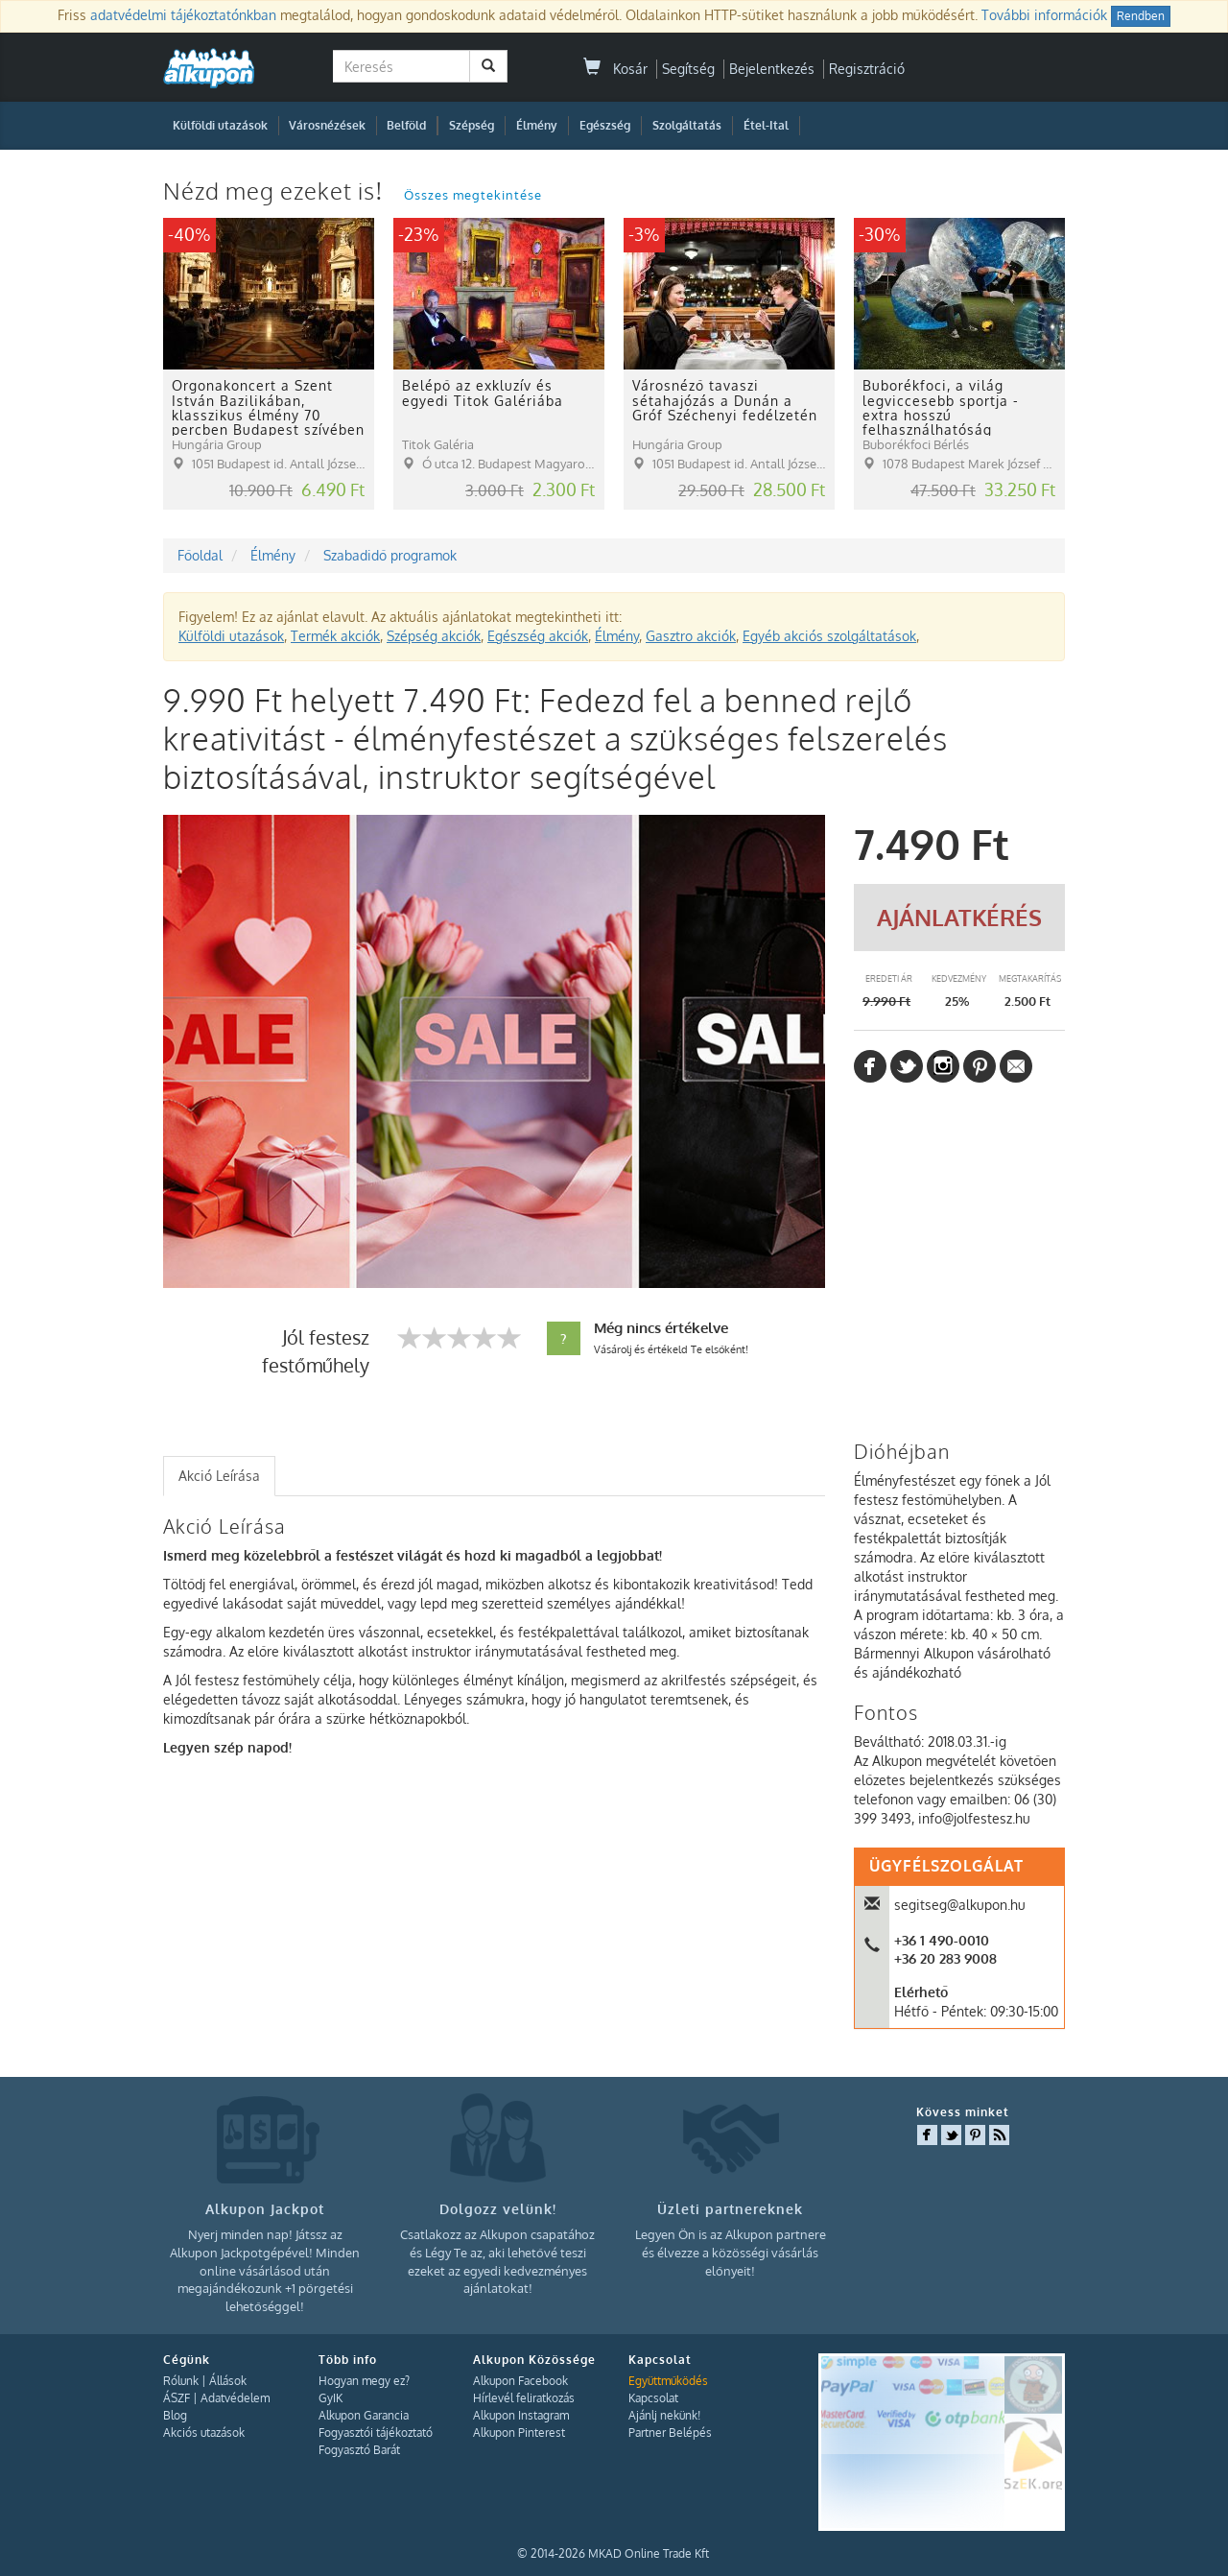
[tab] (219, 1476)
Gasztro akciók (691, 636)
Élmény (536, 125)
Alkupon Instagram (521, 2415)
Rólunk (181, 2380)
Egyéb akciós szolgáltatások (829, 636)
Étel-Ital (766, 125)
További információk (1044, 15)
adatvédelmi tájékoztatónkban (183, 15)
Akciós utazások (204, 2432)
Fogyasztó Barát (359, 2450)
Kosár (615, 68)
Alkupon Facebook (520, 2380)
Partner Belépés (670, 2432)
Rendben (1141, 16)
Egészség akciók (537, 636)
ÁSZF (176, 2398)
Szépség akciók (434, 636)
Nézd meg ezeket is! (276, 190)
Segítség (688, 68)
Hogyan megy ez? (364, 2380)
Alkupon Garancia (364, 2415)
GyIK (330, 2398)
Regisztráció (867, 68)
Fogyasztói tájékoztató (376, 2432)
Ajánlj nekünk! (664, 2415)
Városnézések (327, 125)
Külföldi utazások (220, 125)
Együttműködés (668, 2380)
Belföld (406, 125)
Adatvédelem (235, 2398)
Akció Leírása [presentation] (219, 1475)
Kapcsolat (653, 2398)
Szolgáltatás (686, 125)
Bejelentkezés (772, 68)
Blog (175, 2415)
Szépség (471, 125)
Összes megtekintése (473, 195)
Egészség (604, 125)
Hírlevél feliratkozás (524, 2398)
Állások (228, 2380)
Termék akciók (335, 636)
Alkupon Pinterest (519, 2432)
